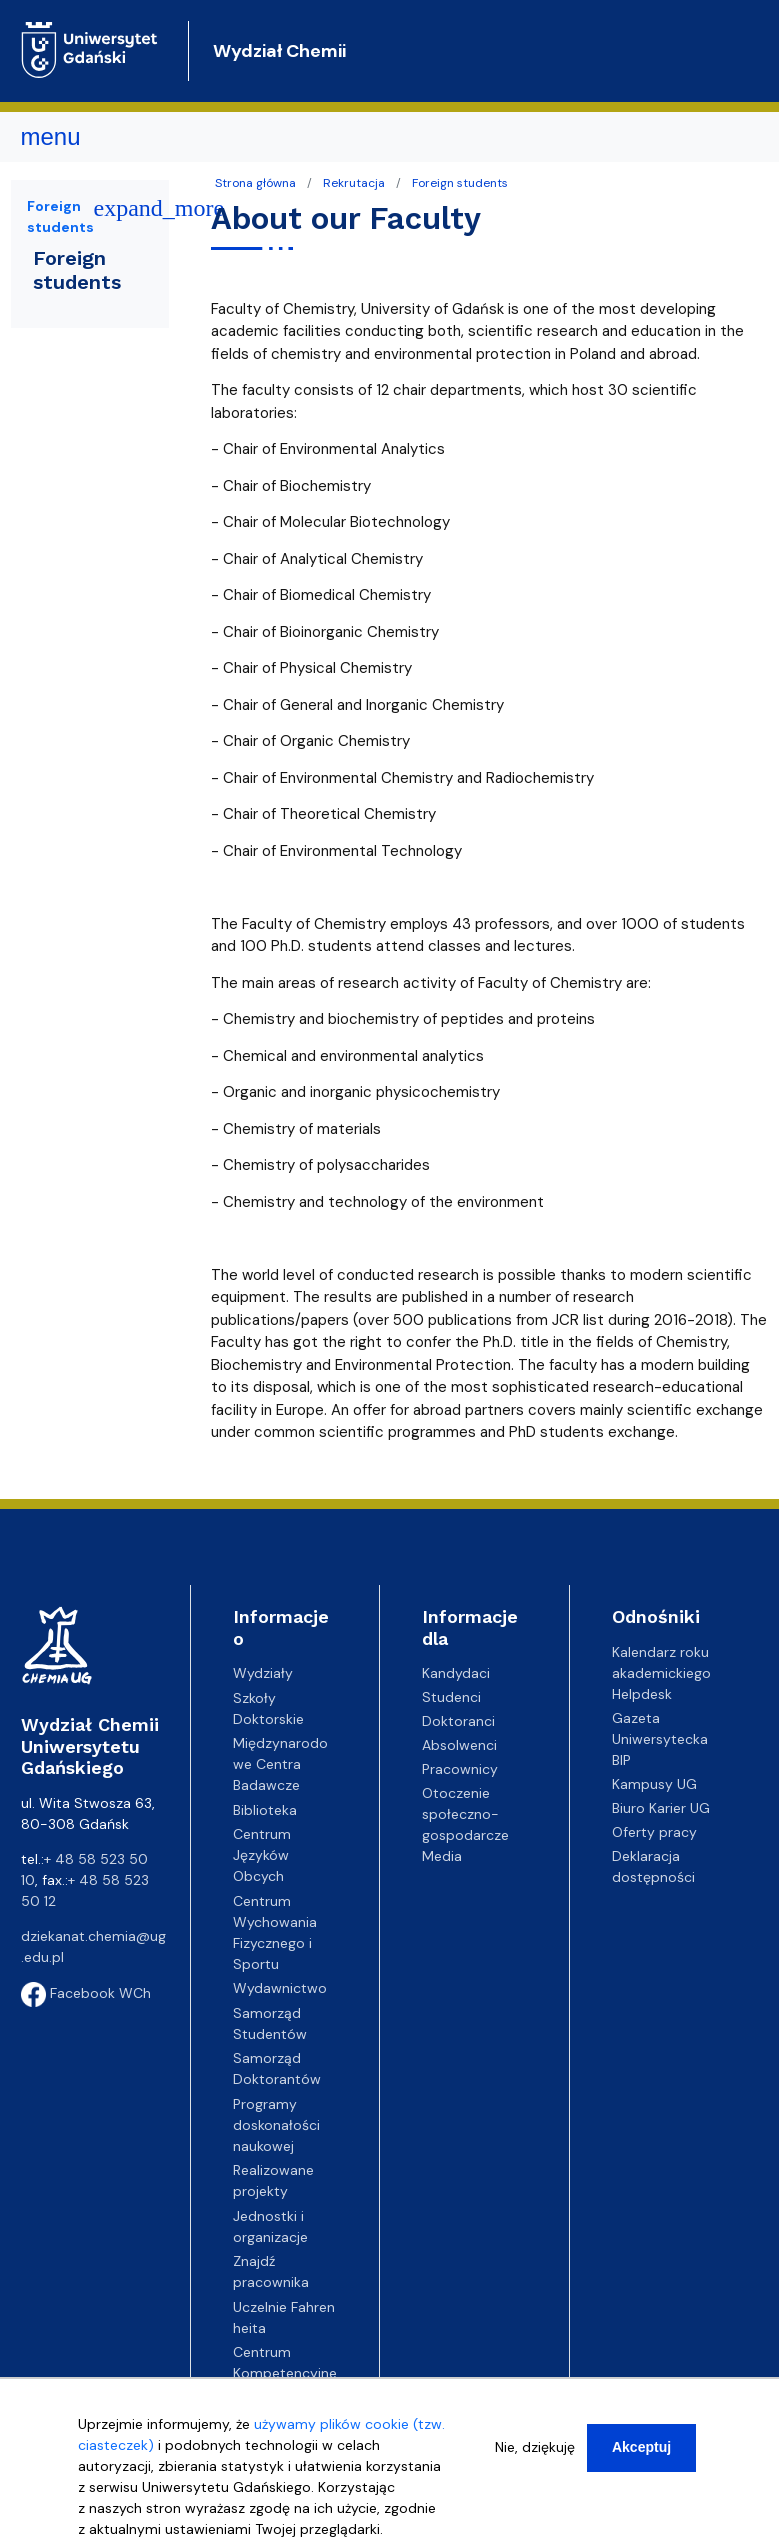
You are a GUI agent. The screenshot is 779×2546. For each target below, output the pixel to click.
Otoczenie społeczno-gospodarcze (465, 1814)
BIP (621, 1760)
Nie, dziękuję (535, 2447)
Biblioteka (265, 1810)
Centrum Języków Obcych (262, 1855)
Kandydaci (456, 1673)
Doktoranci (458, 1721)
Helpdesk (642, 1694)
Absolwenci (459, 1745)
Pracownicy (460, 1769)
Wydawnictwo (280, 1988)
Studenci (451, 1697)
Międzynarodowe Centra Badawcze (280, 1764)
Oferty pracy (654, 1832)
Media (442, 1856)
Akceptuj (641, 2447)
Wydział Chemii (279, 51)
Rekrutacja (354, 183)
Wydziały (263, 1673)
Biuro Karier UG (661, 1808)
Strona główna (255, 183)
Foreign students (460, 183)
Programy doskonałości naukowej (276, 2125)
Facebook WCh (86, 1993)
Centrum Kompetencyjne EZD (285, 2373)
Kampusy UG (654, 1784)
